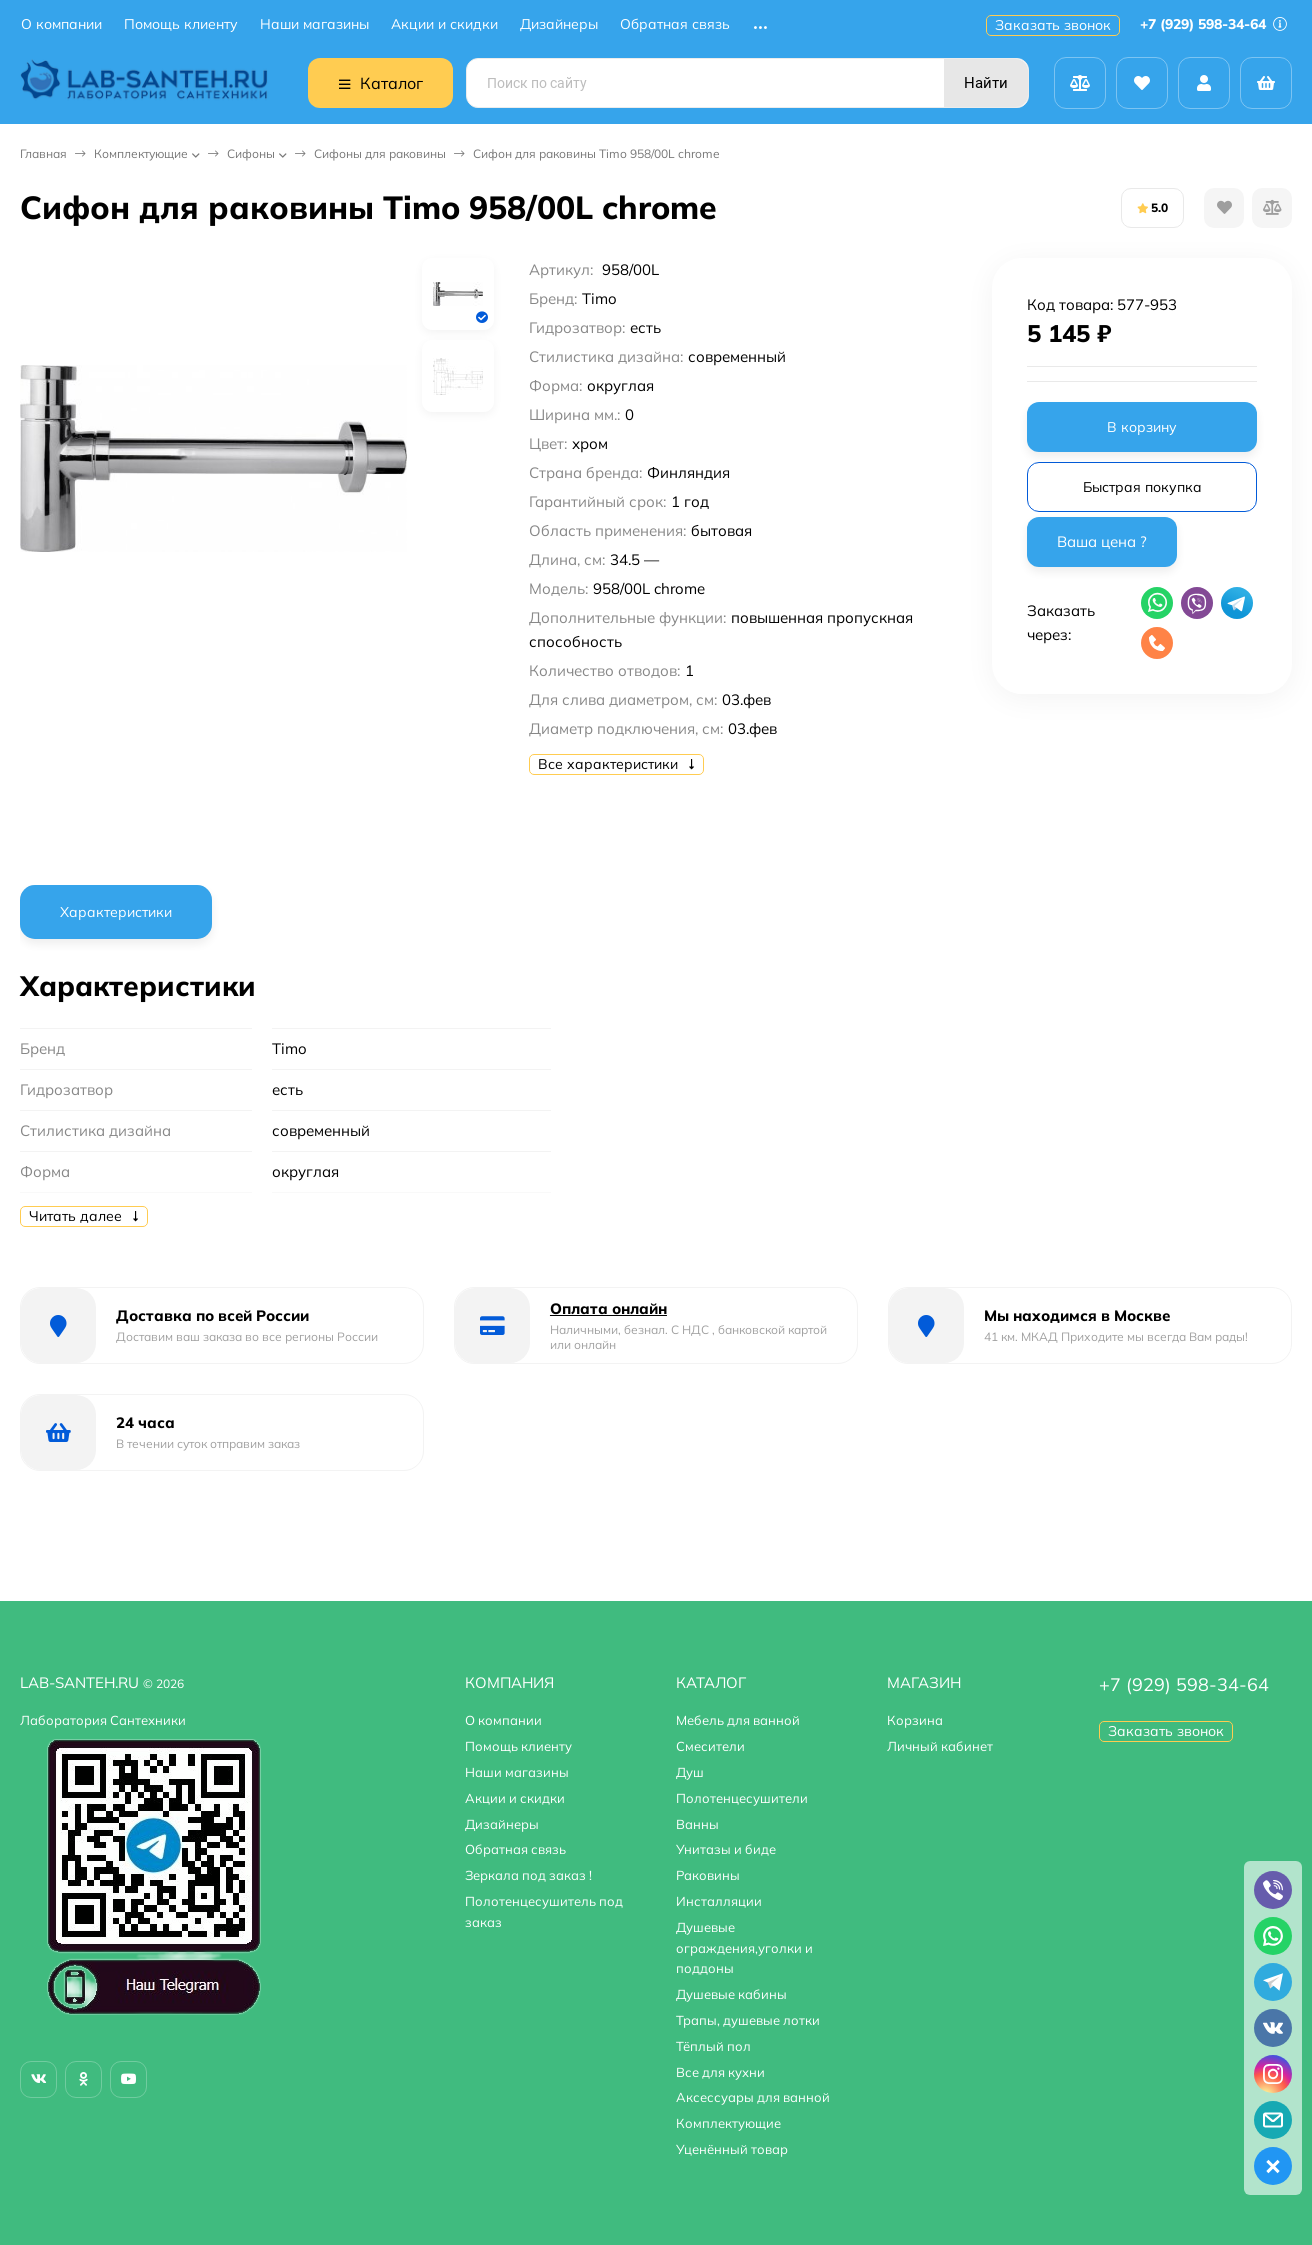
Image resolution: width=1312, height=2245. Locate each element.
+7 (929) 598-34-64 (1213, 24)
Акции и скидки (444, 24)
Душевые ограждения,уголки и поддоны (744, 1948)
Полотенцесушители (742, 1798)
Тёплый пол (713, 2046)
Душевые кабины (731, 1994)
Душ (690, 1772)
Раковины (708, 1875)
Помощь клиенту (181, 24)
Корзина (915, 1720)
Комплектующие (141, 153)
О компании (61, 24)
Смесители (710, 1746)
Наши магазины (314, 24)
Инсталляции (719, 1901)
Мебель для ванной (738, 1720)
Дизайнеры (559, 24)
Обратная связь (675, 24)
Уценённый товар (732, 2149)
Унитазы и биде (726, 1849)
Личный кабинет (940, 1746)
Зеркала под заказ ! (528, 1875)
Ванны (697, 1824)
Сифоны (251, 153)
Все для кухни (720, 2072)
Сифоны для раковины (380, 153)
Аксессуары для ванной (753, 2097)
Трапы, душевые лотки (748, 2020)
